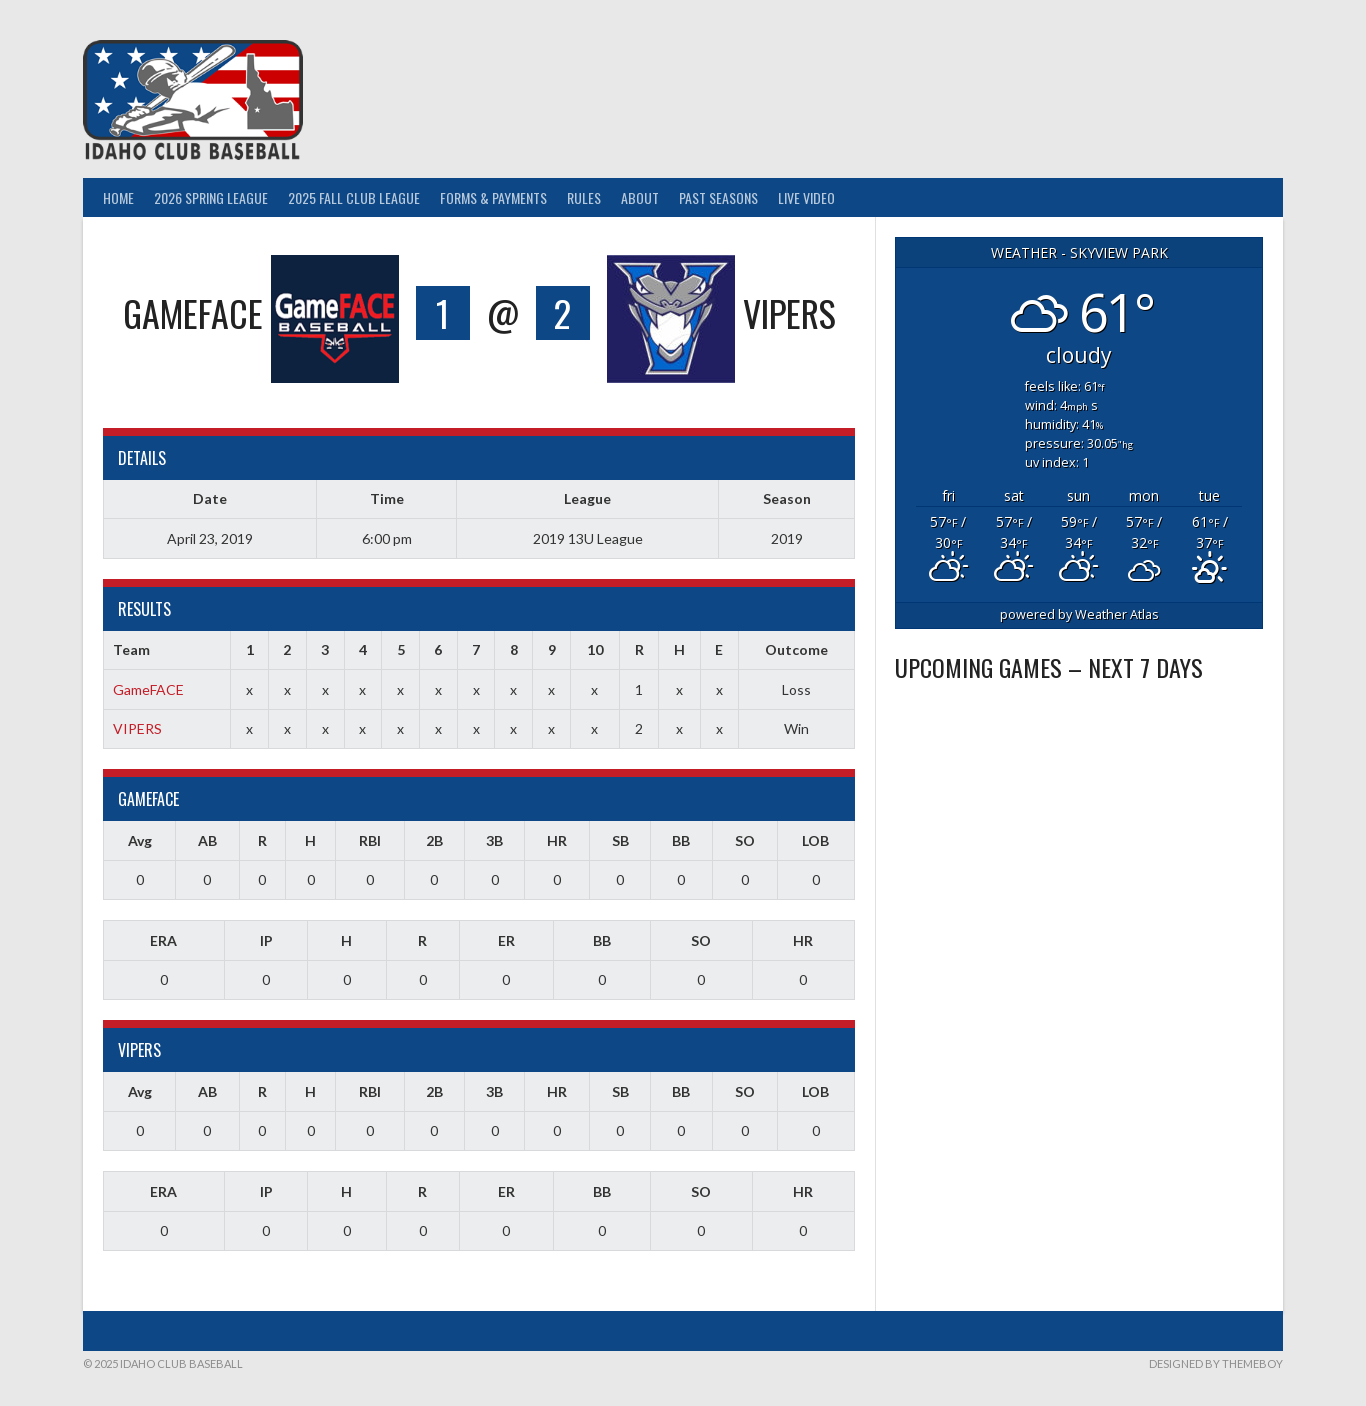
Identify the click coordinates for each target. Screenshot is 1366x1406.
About (640, 197)
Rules (584, 197)
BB (681, 840)
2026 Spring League (211, 197)
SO (745, 840)
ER (506, 940)
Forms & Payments (493, 197)
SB (620, 840)
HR (557, 840)
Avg (140, 840)
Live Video (806, 197)
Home (118, 197)
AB (207, 840)
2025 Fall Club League (354, 197)
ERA (163, 940)
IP (266, 940)
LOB (815, 840)
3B (494, 840)
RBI (370, 840)
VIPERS (137, 728)
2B (434, 840)
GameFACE (148, 689)
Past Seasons (718, 197)
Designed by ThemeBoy (1216, 1363)
